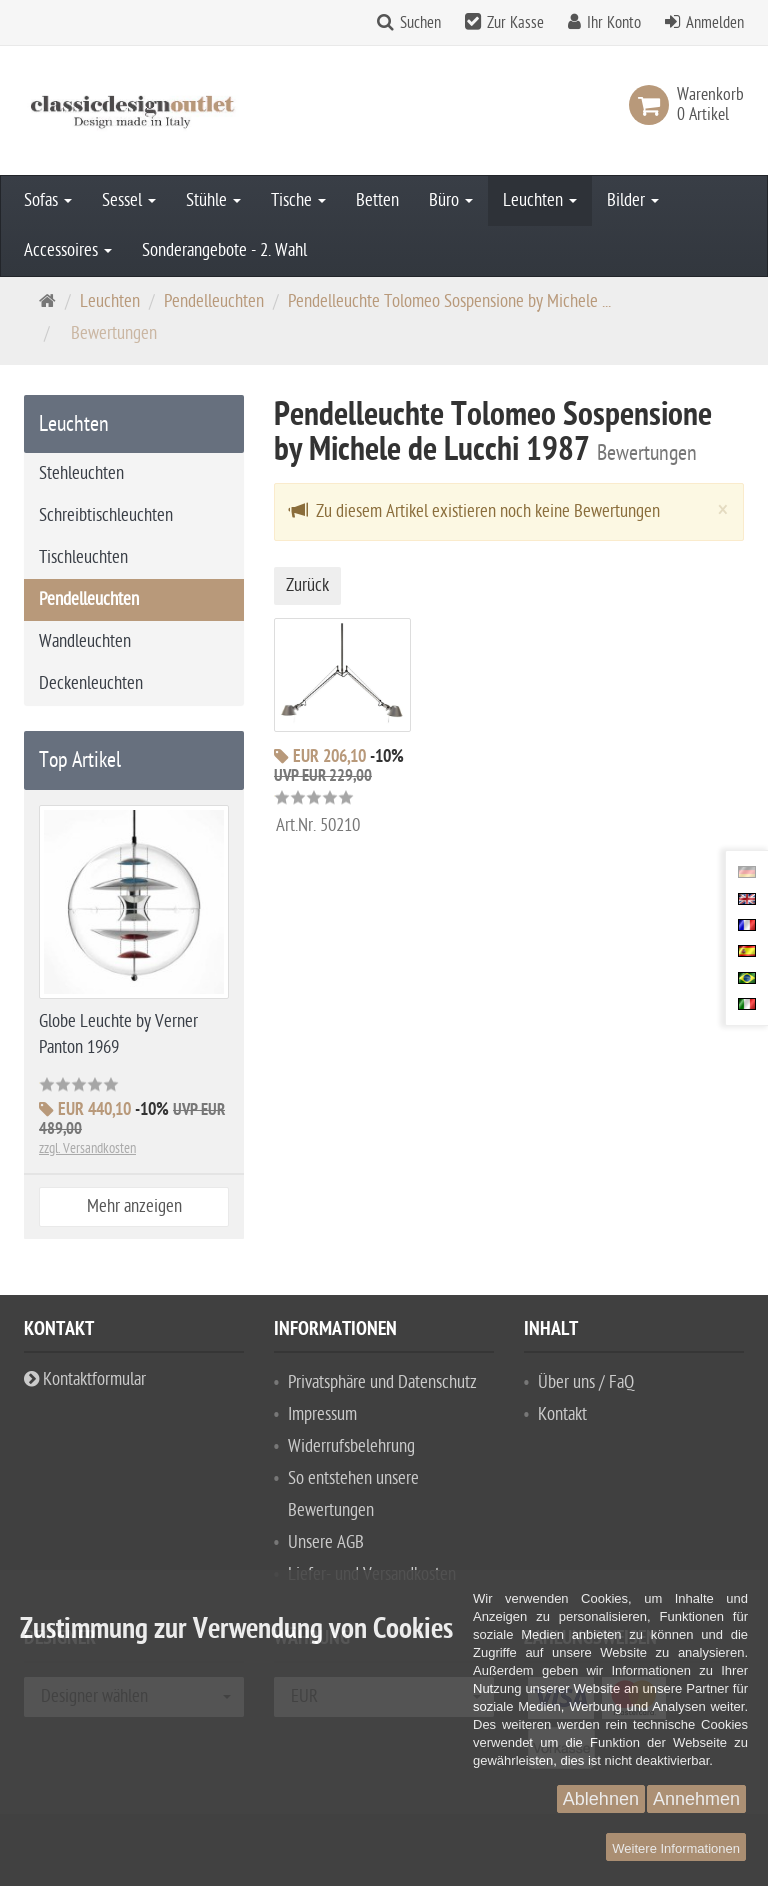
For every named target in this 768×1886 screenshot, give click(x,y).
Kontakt (562, 1414)
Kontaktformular (85, 1379)
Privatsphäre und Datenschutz (382, 1382)
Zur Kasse (515, 23)
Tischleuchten (83, 557)
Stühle (213, 200)
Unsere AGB (326, 1542)
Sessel (129, 200)
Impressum (322, 1414)
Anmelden (715, 23)
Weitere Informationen (676, 1848)
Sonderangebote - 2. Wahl (224, 250)
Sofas (48, 200)
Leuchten (540, 200)
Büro (451, 200)
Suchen (420, 23)
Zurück (307, 585)
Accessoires (68, 250)
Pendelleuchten (214, 301)
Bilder (633, 200)
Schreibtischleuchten (106, 515)
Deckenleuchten (91, 683)
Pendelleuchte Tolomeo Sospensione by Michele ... (449, 301)
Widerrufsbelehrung (351, 1446)
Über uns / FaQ (586, 1382)
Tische (298, 200)
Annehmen (696, 1799)
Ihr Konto (614, 23)
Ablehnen (601, 1799)
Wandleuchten (85, 641)
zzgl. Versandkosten (87, 1148)
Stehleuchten (81, 473)
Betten (377, 200)
